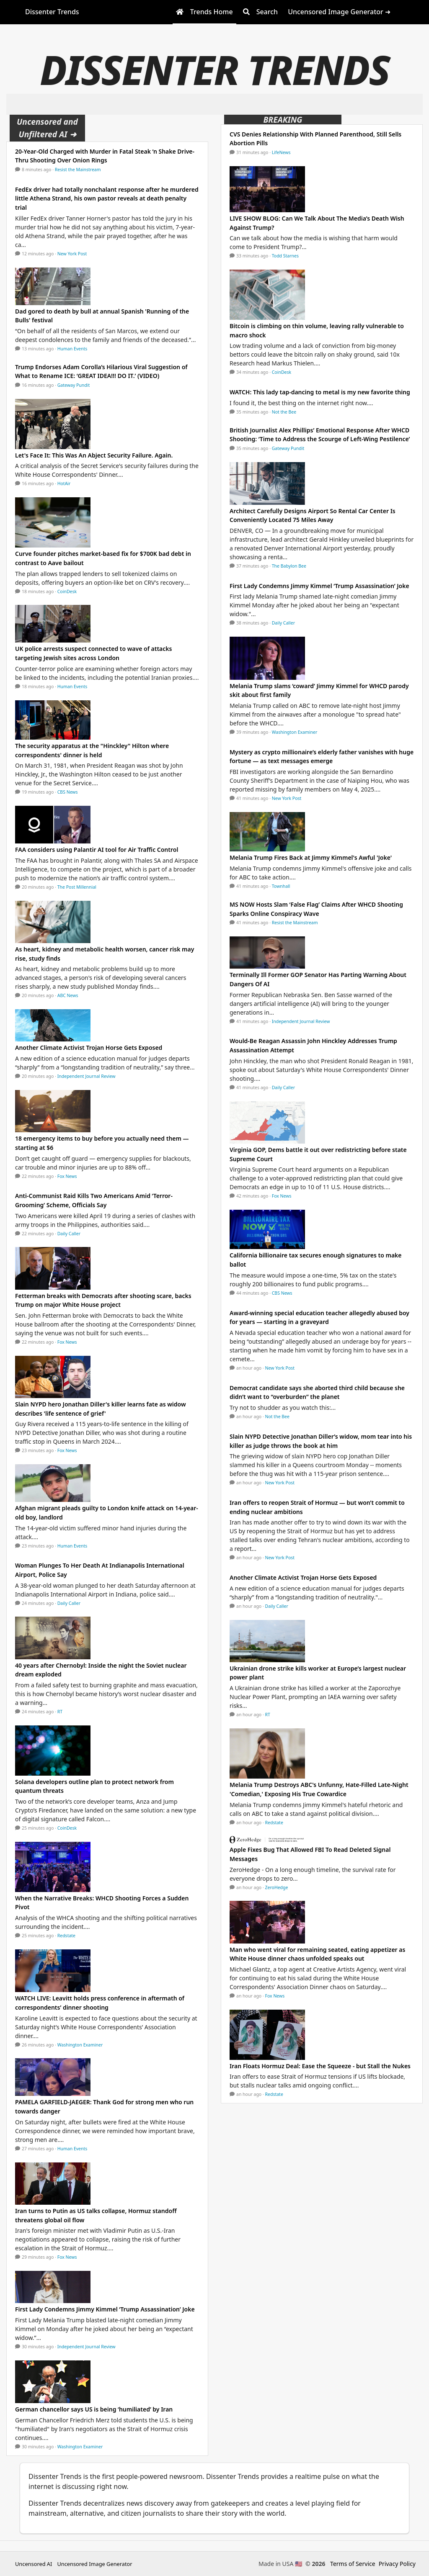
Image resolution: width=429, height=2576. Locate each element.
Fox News (67, 1176)
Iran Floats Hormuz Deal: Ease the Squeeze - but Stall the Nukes (320, 2066)
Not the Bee (284, 412)
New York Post (72, 254)
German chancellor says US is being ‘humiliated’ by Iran (94, 2409)
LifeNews (281, 152)
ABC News (67, 995)
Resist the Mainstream (78, 169)
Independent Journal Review (86, 1076)
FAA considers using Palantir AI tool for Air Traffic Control (96, 850)
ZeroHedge (276, 1887)
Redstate (66, 1935)
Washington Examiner (80, 2045)
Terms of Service (352, 2564)
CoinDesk (67, 591)
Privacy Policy (397, 2564)
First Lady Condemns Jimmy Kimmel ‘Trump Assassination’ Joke (105, 2309)
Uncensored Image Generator (94, 2564)
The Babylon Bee (289, 566)
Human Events (72, 349)
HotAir (64, 483)
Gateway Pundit (73, 385)
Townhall (281, 886)
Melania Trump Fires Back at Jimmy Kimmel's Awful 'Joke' (311, 857)
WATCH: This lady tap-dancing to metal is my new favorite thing (320, 392)
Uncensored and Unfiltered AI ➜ (47, 128)
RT (59, 1712)
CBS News (67, 792)
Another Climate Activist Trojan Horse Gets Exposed (88, 1047)
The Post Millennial (76, 887)
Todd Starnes (285, 256)
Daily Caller (68, 1234)
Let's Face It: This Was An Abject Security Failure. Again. (94, 455)
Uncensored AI (33, 2564)
